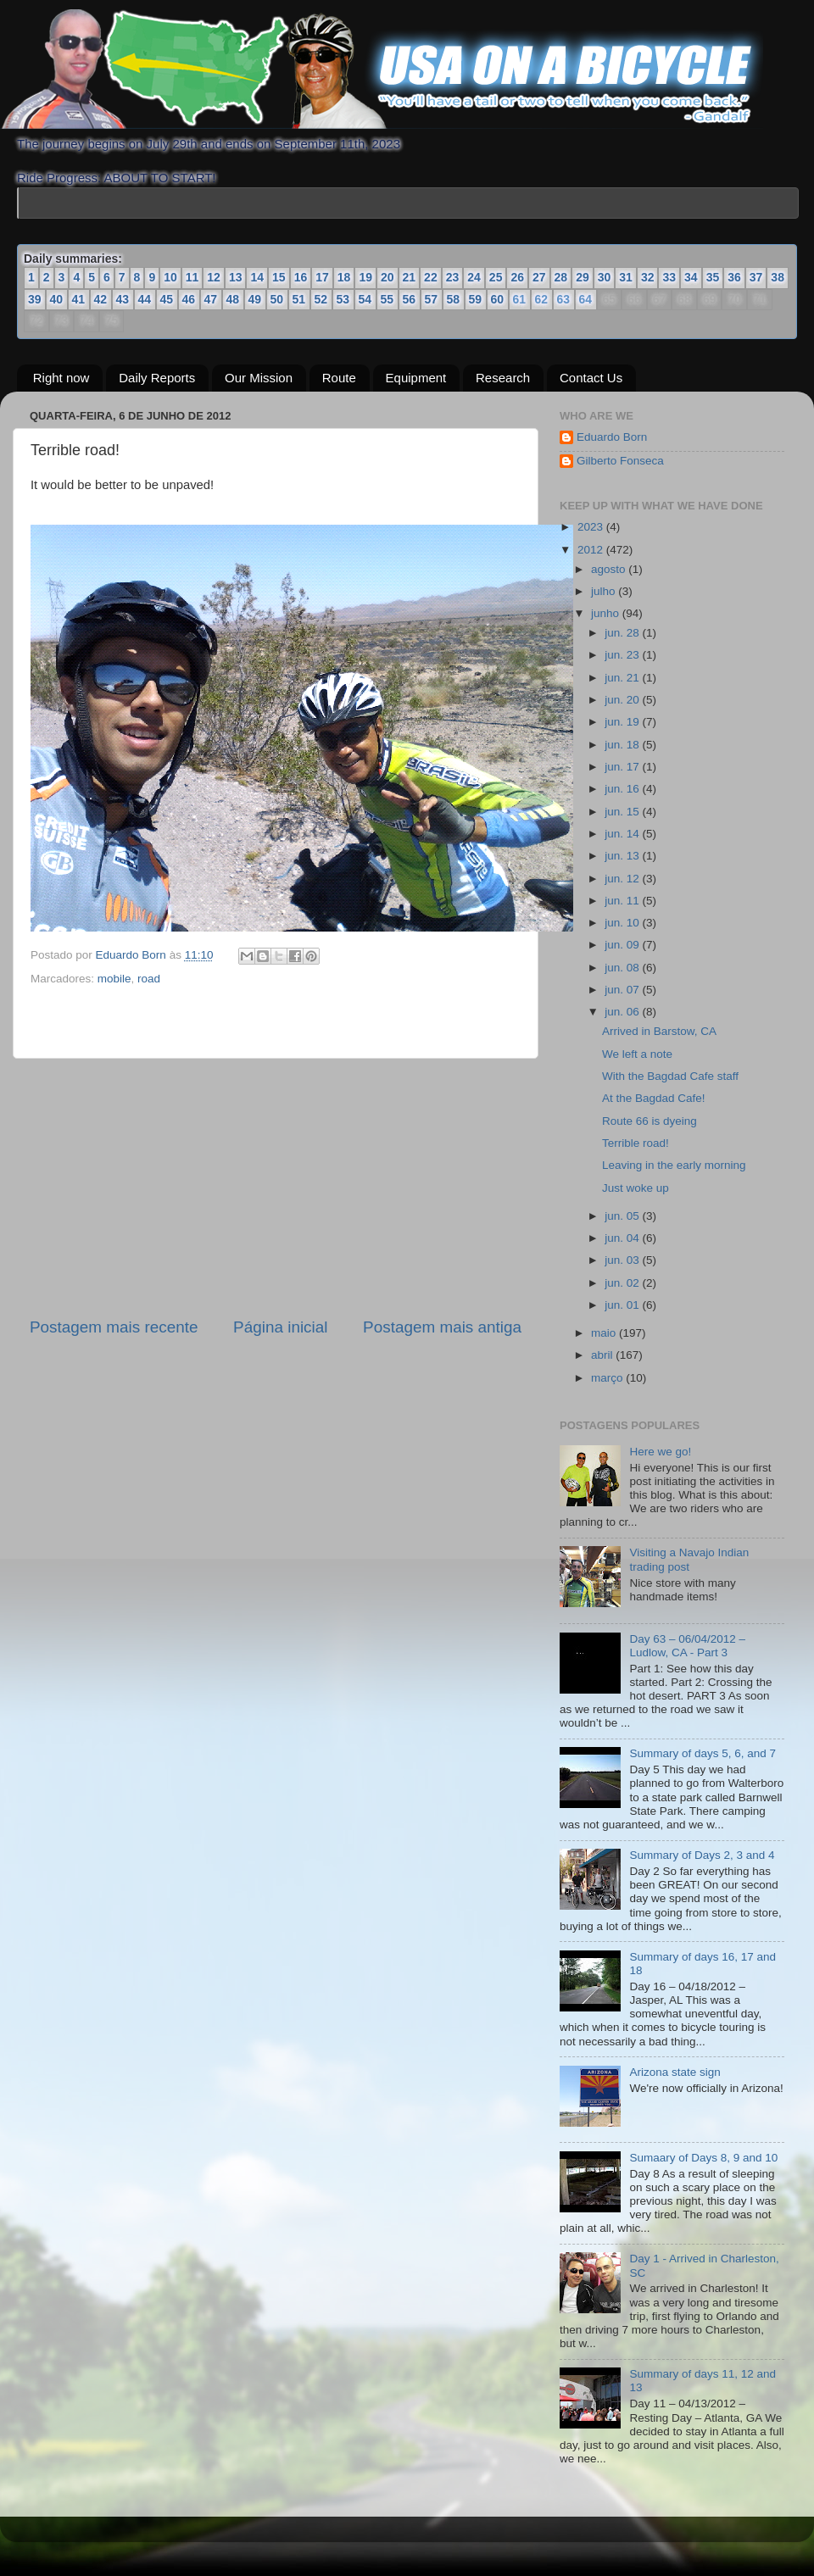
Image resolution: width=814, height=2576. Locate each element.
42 (101, 299)
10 (170, 277)
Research (503, 377)
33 (669, 277)
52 (321, 299)
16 (301, 277)
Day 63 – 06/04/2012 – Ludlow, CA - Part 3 (687, 1646)
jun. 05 (623, 1216)
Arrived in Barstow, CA (659, 1031)
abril (603, 1355)
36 (734, 277)
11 (192, 277)
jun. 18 (623, 744)
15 (279, 277)
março (608, 1377)
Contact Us (591, 377)
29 (582, 277)
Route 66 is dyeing (649, 1121)
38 (777, 277)
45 (167, 299)
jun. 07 (623, 989)
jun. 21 (623, 677)
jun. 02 (623, 1283)
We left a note (637, 1054)
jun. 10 (623, 922)
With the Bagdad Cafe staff (670, 1076)
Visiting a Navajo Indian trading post (689, 1559)
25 (496, 277)
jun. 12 (623, 878)
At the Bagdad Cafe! (653, 1098)
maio (605, 1333)
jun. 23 (623, 654)
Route (339, 377)
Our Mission (259, 377)
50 (277, 299)
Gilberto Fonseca (620, 460)
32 (648, 277)
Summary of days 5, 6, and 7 (702, 1753)
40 (57, 299)
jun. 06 (623, 1011)
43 (123, 299)
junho (606, 613)
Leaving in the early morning (674, 1165)
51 (299, 299)
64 (585, 299)
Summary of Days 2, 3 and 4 (701, 1855)
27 (539, 277)
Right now (61, 377)
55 (387, 299)
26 (517, 277)
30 (604, 277)
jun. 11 (623, 900)
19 (365, 277)
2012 (591, 549)
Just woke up (635, 1188)
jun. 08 (623, 967)
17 (322, 277)
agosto (609, 569)
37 (756, 277)
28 (561, 277)
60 (498, 299)
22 (431, 277)
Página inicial (280, 1327)
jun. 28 (623, 632)
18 (344, 277)
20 (387, 277)
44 (145, 299)
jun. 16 (623, 788)
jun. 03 (623, 1260)
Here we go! (660, 1451)
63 (563, 299)
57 (431, 299)
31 (626, 277)
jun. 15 (623, 811)
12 (213, 277)
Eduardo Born (133, 955)
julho (604, 591)
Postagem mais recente (114, 1327)
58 (453, 299)
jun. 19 (623, 721)
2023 (591, 526)
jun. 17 (623, 766)
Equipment (416, 377)
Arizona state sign (674, 2072)
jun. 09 (623, 944)
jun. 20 (623, 699)
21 (409, 277)
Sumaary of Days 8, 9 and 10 (703, 2157)
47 (211, 299)
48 (233, 299)
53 (343, 299)
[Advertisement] (275, 1188)
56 (409, 299)
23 (453, 277)
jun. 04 (623, 1238)
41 (79, 299)
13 (236, 277)
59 (475, 299)
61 (519, 299)
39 (35, 299)
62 (541, 299)
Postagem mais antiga (442, 1327)
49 (255, 299)
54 (365, 299)
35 (713, 277)
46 (189, 299)
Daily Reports (157, 377)
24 (474, 277)
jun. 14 (623, 833)
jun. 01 (623, 1305)
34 (691, 277)
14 (257, 277)
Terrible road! (635, 1143)
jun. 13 (623, 855)
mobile (114, 978)
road (148, 978)
